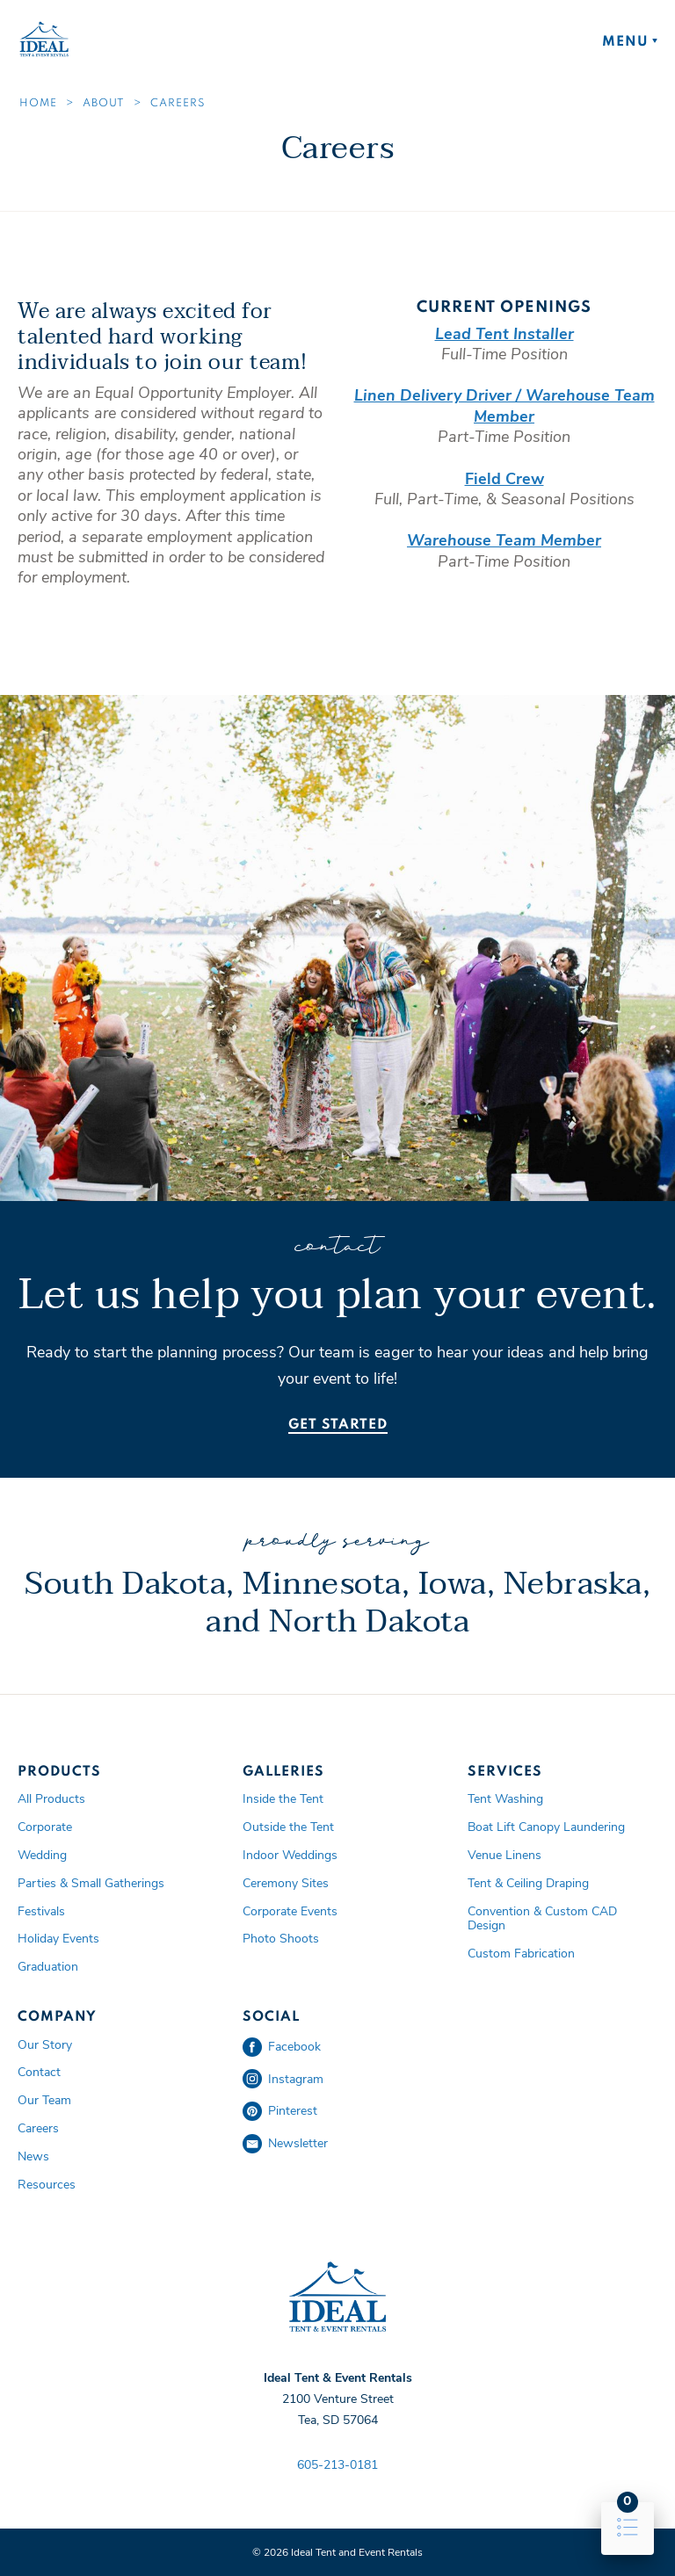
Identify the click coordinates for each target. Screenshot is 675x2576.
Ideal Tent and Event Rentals (337, 2297)
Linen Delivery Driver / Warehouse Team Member (504, 405)
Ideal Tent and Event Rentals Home (44, 39)
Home (38, 103)
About (104, 103)
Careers (178, 103)
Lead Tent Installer (504, 333)
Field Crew (504, 478)
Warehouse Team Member (504, 540)
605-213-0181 (337, 2465)
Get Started (338, 1425)
